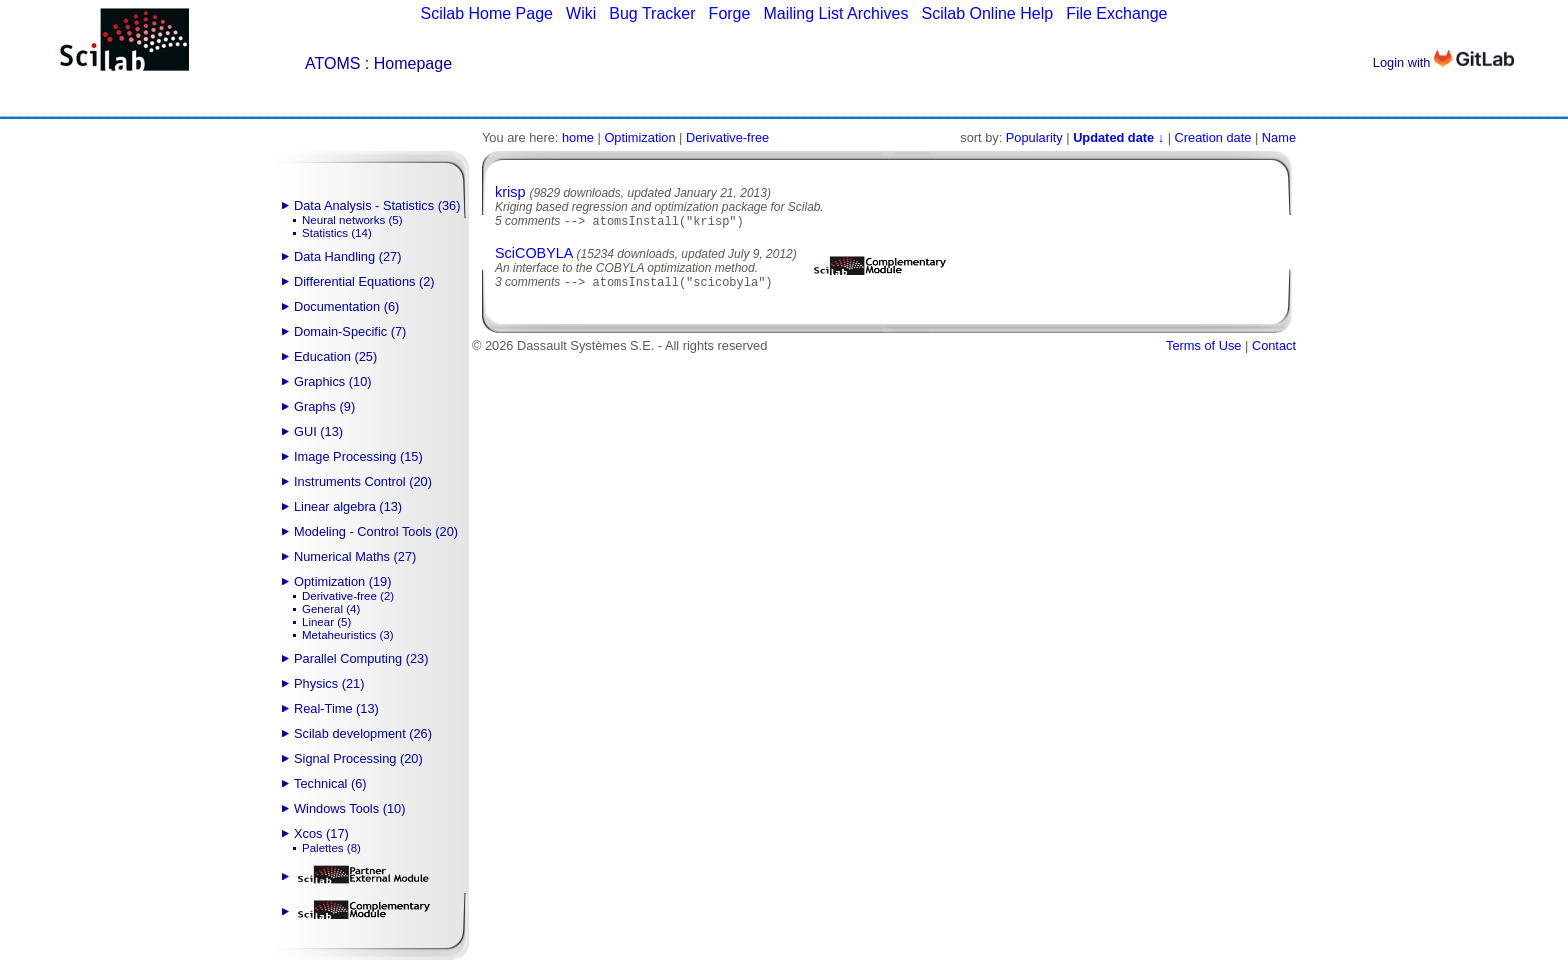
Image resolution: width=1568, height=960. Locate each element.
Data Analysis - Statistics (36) (377, 205)
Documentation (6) (346, 306)
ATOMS (332, 63)
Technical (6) (330, 783)
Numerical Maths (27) (355, 556)
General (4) (331, 609)
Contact (1274, 349)
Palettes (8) (331, 848)
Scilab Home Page (486, 13)
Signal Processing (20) (358, 758)
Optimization (639, 137)
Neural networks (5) (352, 220)
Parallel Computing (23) (361, 658)
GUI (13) (318, 431)
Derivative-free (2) (348, 596)
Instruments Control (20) (363, 481)
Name (1279, 137)
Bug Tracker (652, 13)
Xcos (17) (321, 833)
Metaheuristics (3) (348, 635)
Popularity (1034, 137)
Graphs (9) (324, 406)
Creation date (1213, 137)
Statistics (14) (337, 233)
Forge (730, 13)
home (578, 137)
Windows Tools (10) (349, 808)
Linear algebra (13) (348, 506)
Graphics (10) (333, 381)
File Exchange (1116, 13)
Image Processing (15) (358, 456)
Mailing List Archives (835, 13)
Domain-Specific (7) (350, 331)
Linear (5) (326, 622)
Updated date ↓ (1118, 137)
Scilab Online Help (987, 13)
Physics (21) (329, 683)
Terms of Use (1203, 349)
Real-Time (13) (336, 708)
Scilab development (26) (363, 733)
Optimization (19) (342, 581)
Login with (1443, 62)
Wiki (581, 13)
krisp (510, 192)
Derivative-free (727, 137)
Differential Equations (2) (364, 281)
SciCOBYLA (534, 255)
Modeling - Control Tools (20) (376, 531)
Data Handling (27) (347, 256)
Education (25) (335, 356)
